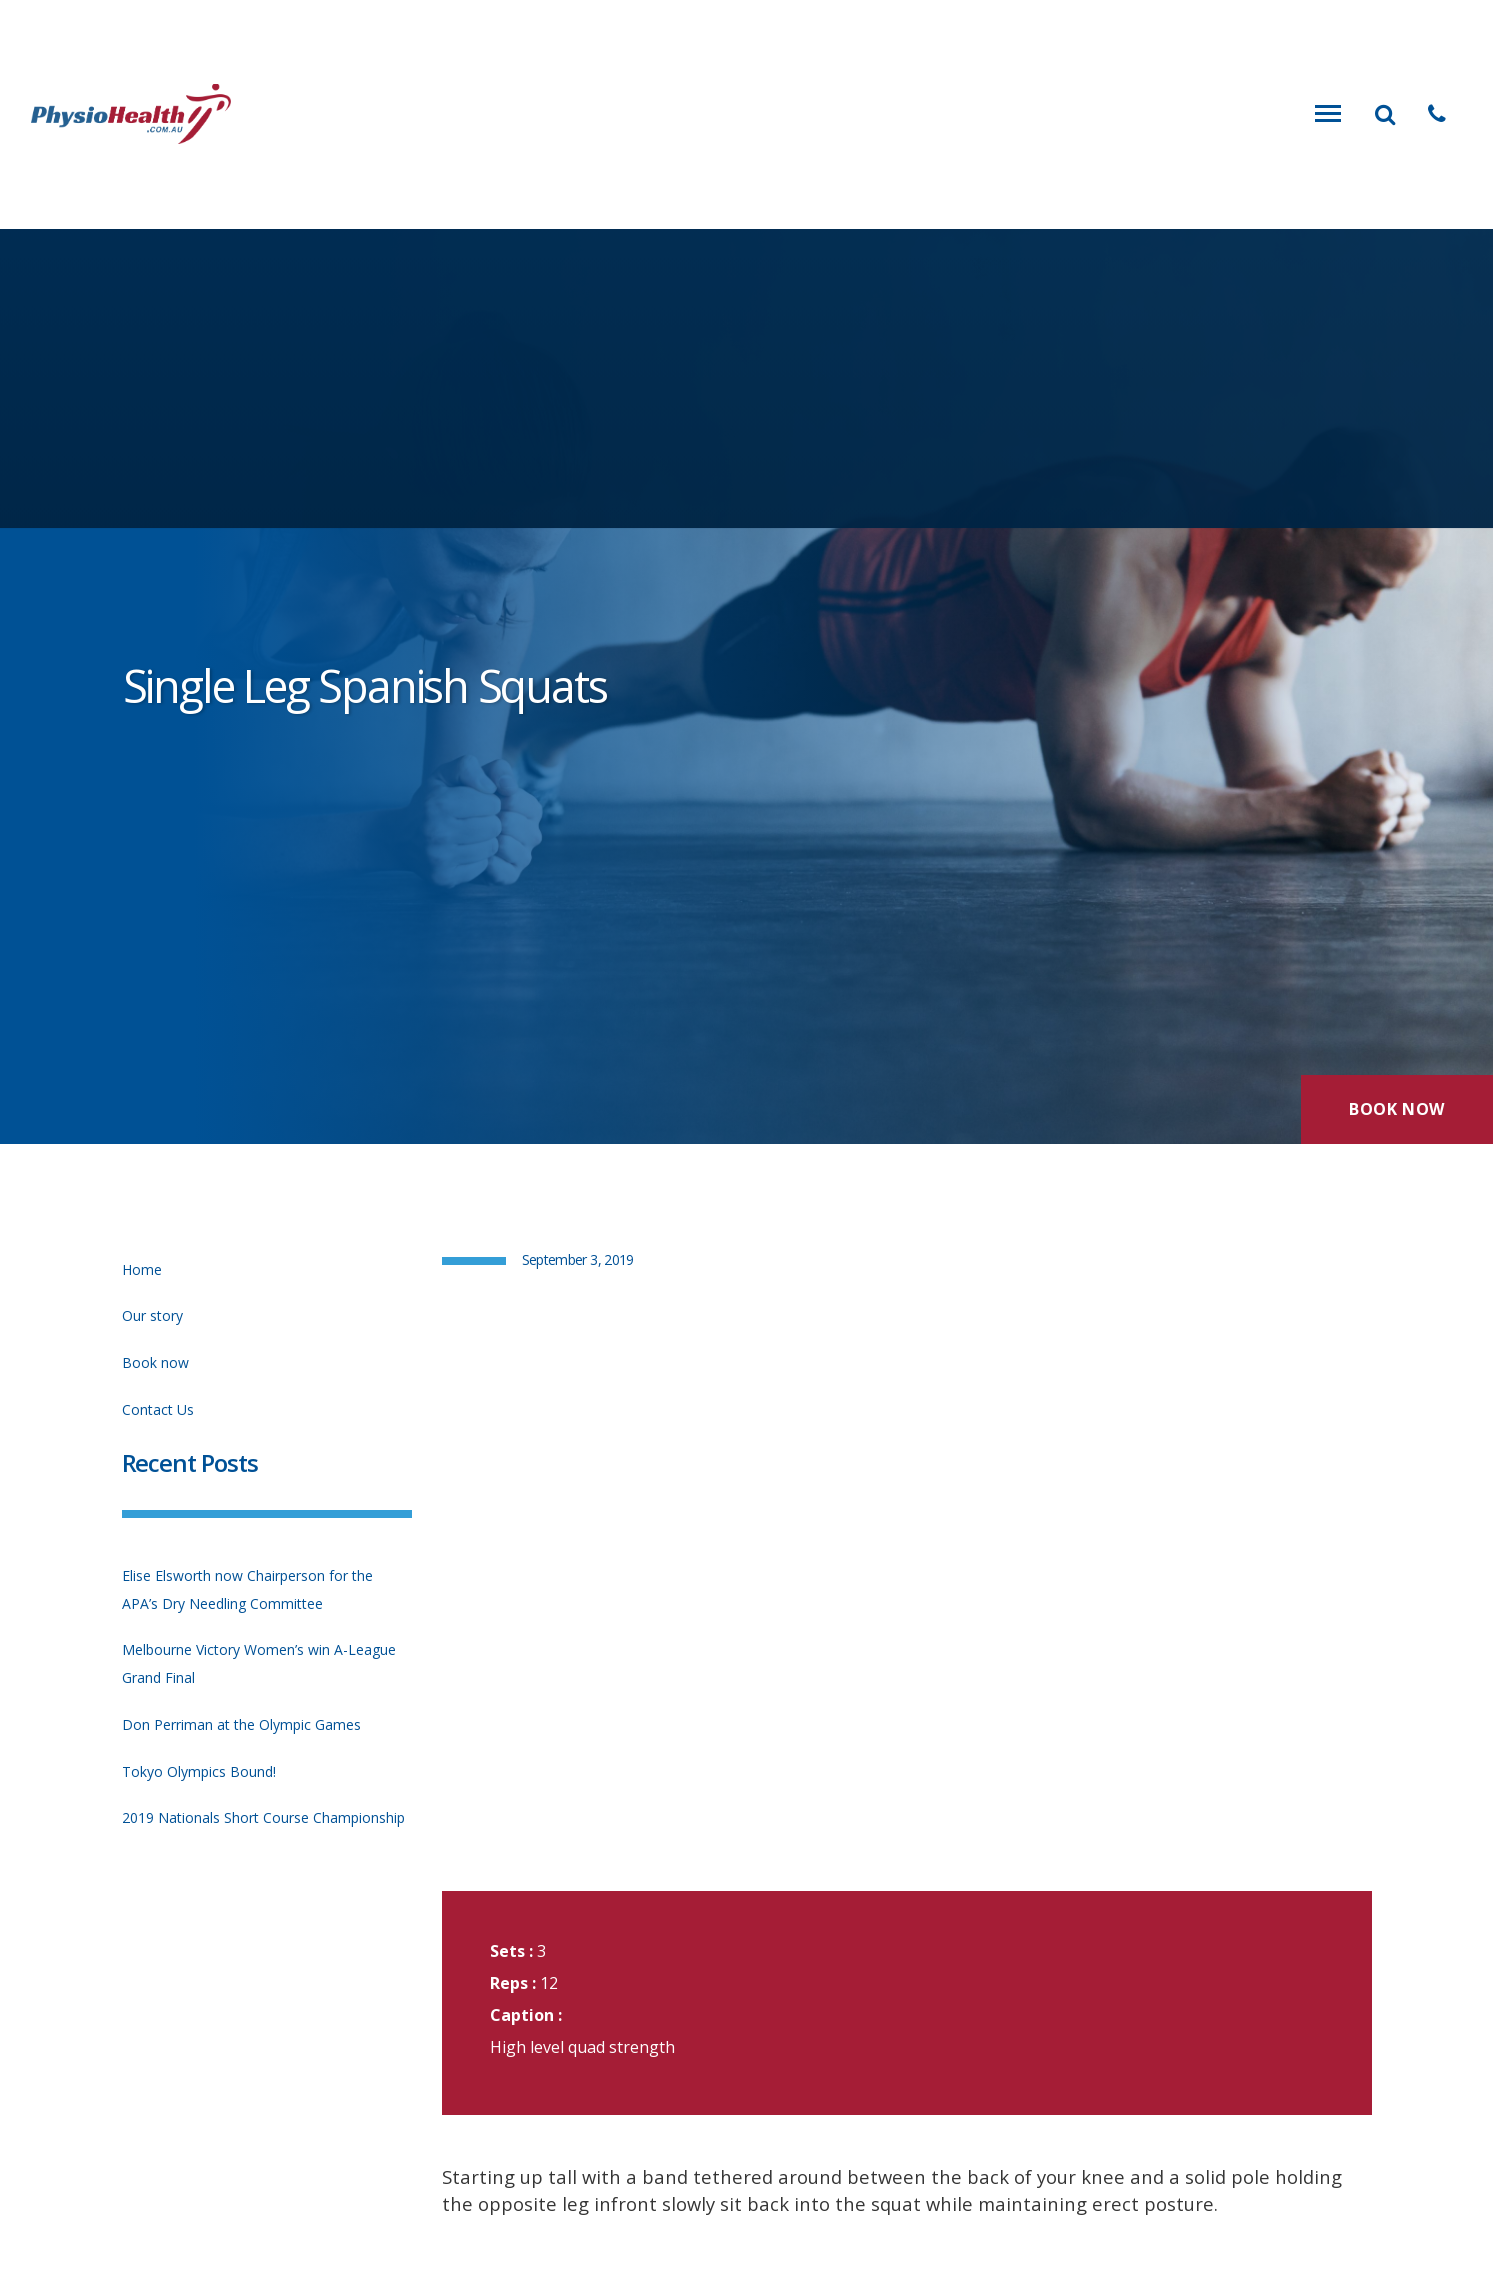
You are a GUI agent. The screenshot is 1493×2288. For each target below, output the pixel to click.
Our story (152, 1315)
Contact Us (158, 1409)
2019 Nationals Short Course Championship (263, 1817)
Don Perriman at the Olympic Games (241, 1724)
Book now (155, 1362)
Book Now (1397, 1109)
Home (142, 1269)
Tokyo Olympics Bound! (199, 1771)
